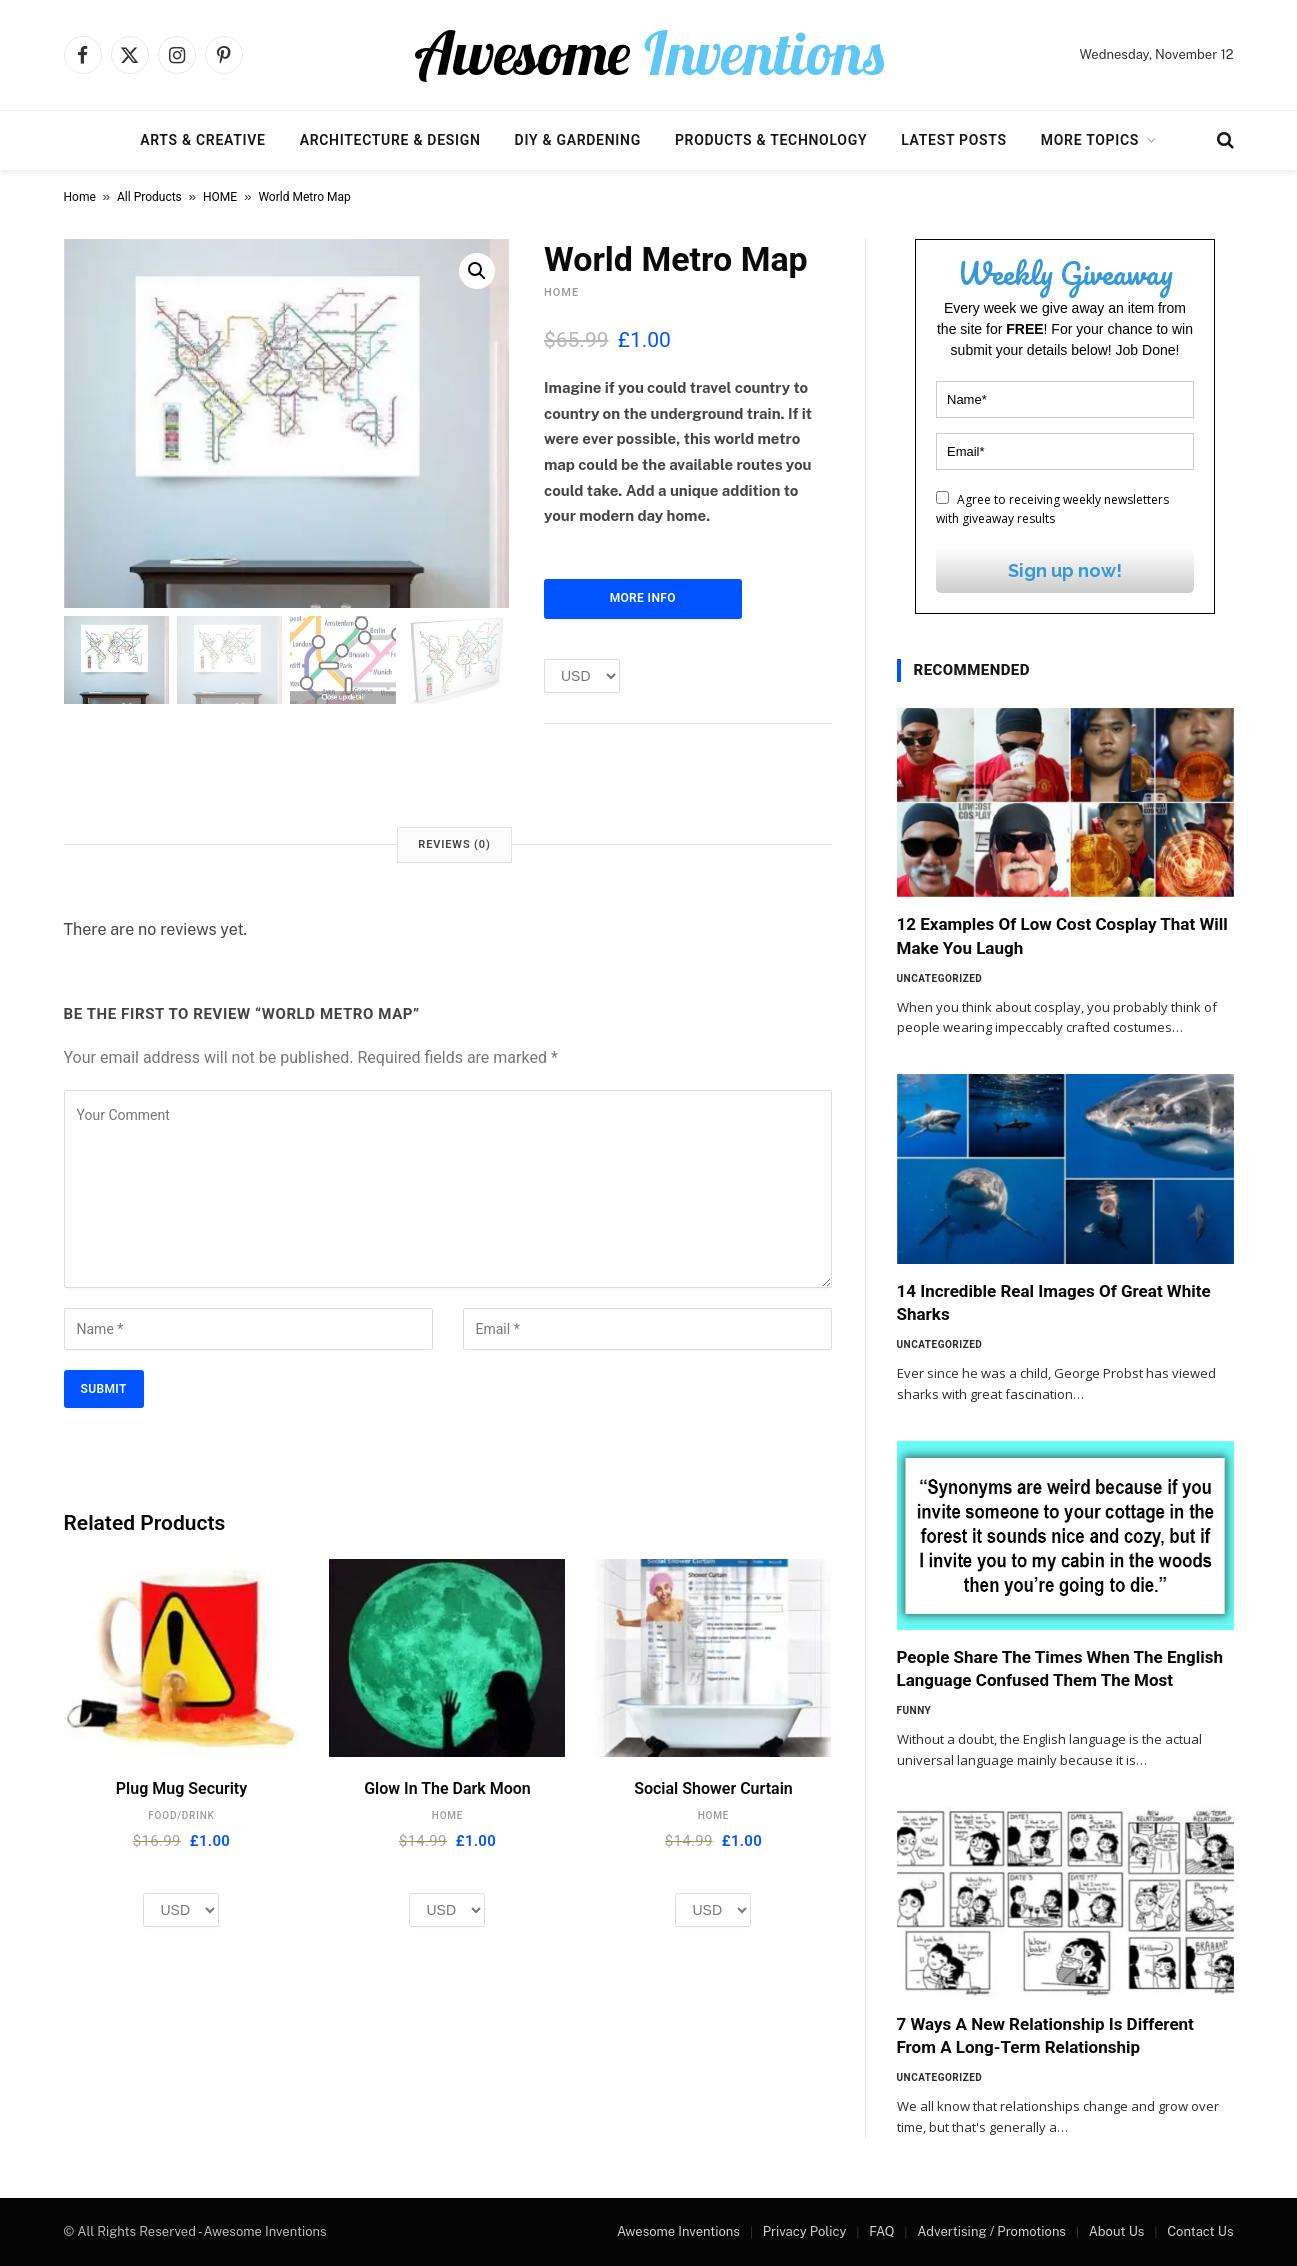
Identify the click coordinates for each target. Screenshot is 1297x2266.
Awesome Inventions (678, 2231)
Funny (914, 1710)
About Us (1117, 2231)
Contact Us (1200, 2231)
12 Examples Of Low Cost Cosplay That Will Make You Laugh (1062, 935)
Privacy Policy (805, 2231)
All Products (149, 197)
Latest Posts (954, 140)
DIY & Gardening (578, 140)
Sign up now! (1065, 570)
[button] (477, 271)
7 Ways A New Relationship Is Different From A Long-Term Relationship (1045, 2035)
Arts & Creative (202, 140)
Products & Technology (771, 140)
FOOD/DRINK (181, 1815)
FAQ (881, 2231)
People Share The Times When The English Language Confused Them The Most (1060, 1668)
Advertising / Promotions (991, 2231)
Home (80, 197)
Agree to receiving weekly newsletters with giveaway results (1052, 509)
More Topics (1090, 140)
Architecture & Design (390, 140)
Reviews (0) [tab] (454, 844)
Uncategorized (940, 978)
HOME (220, 197)
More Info (643, 598)
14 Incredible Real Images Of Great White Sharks (1054, 1302)
